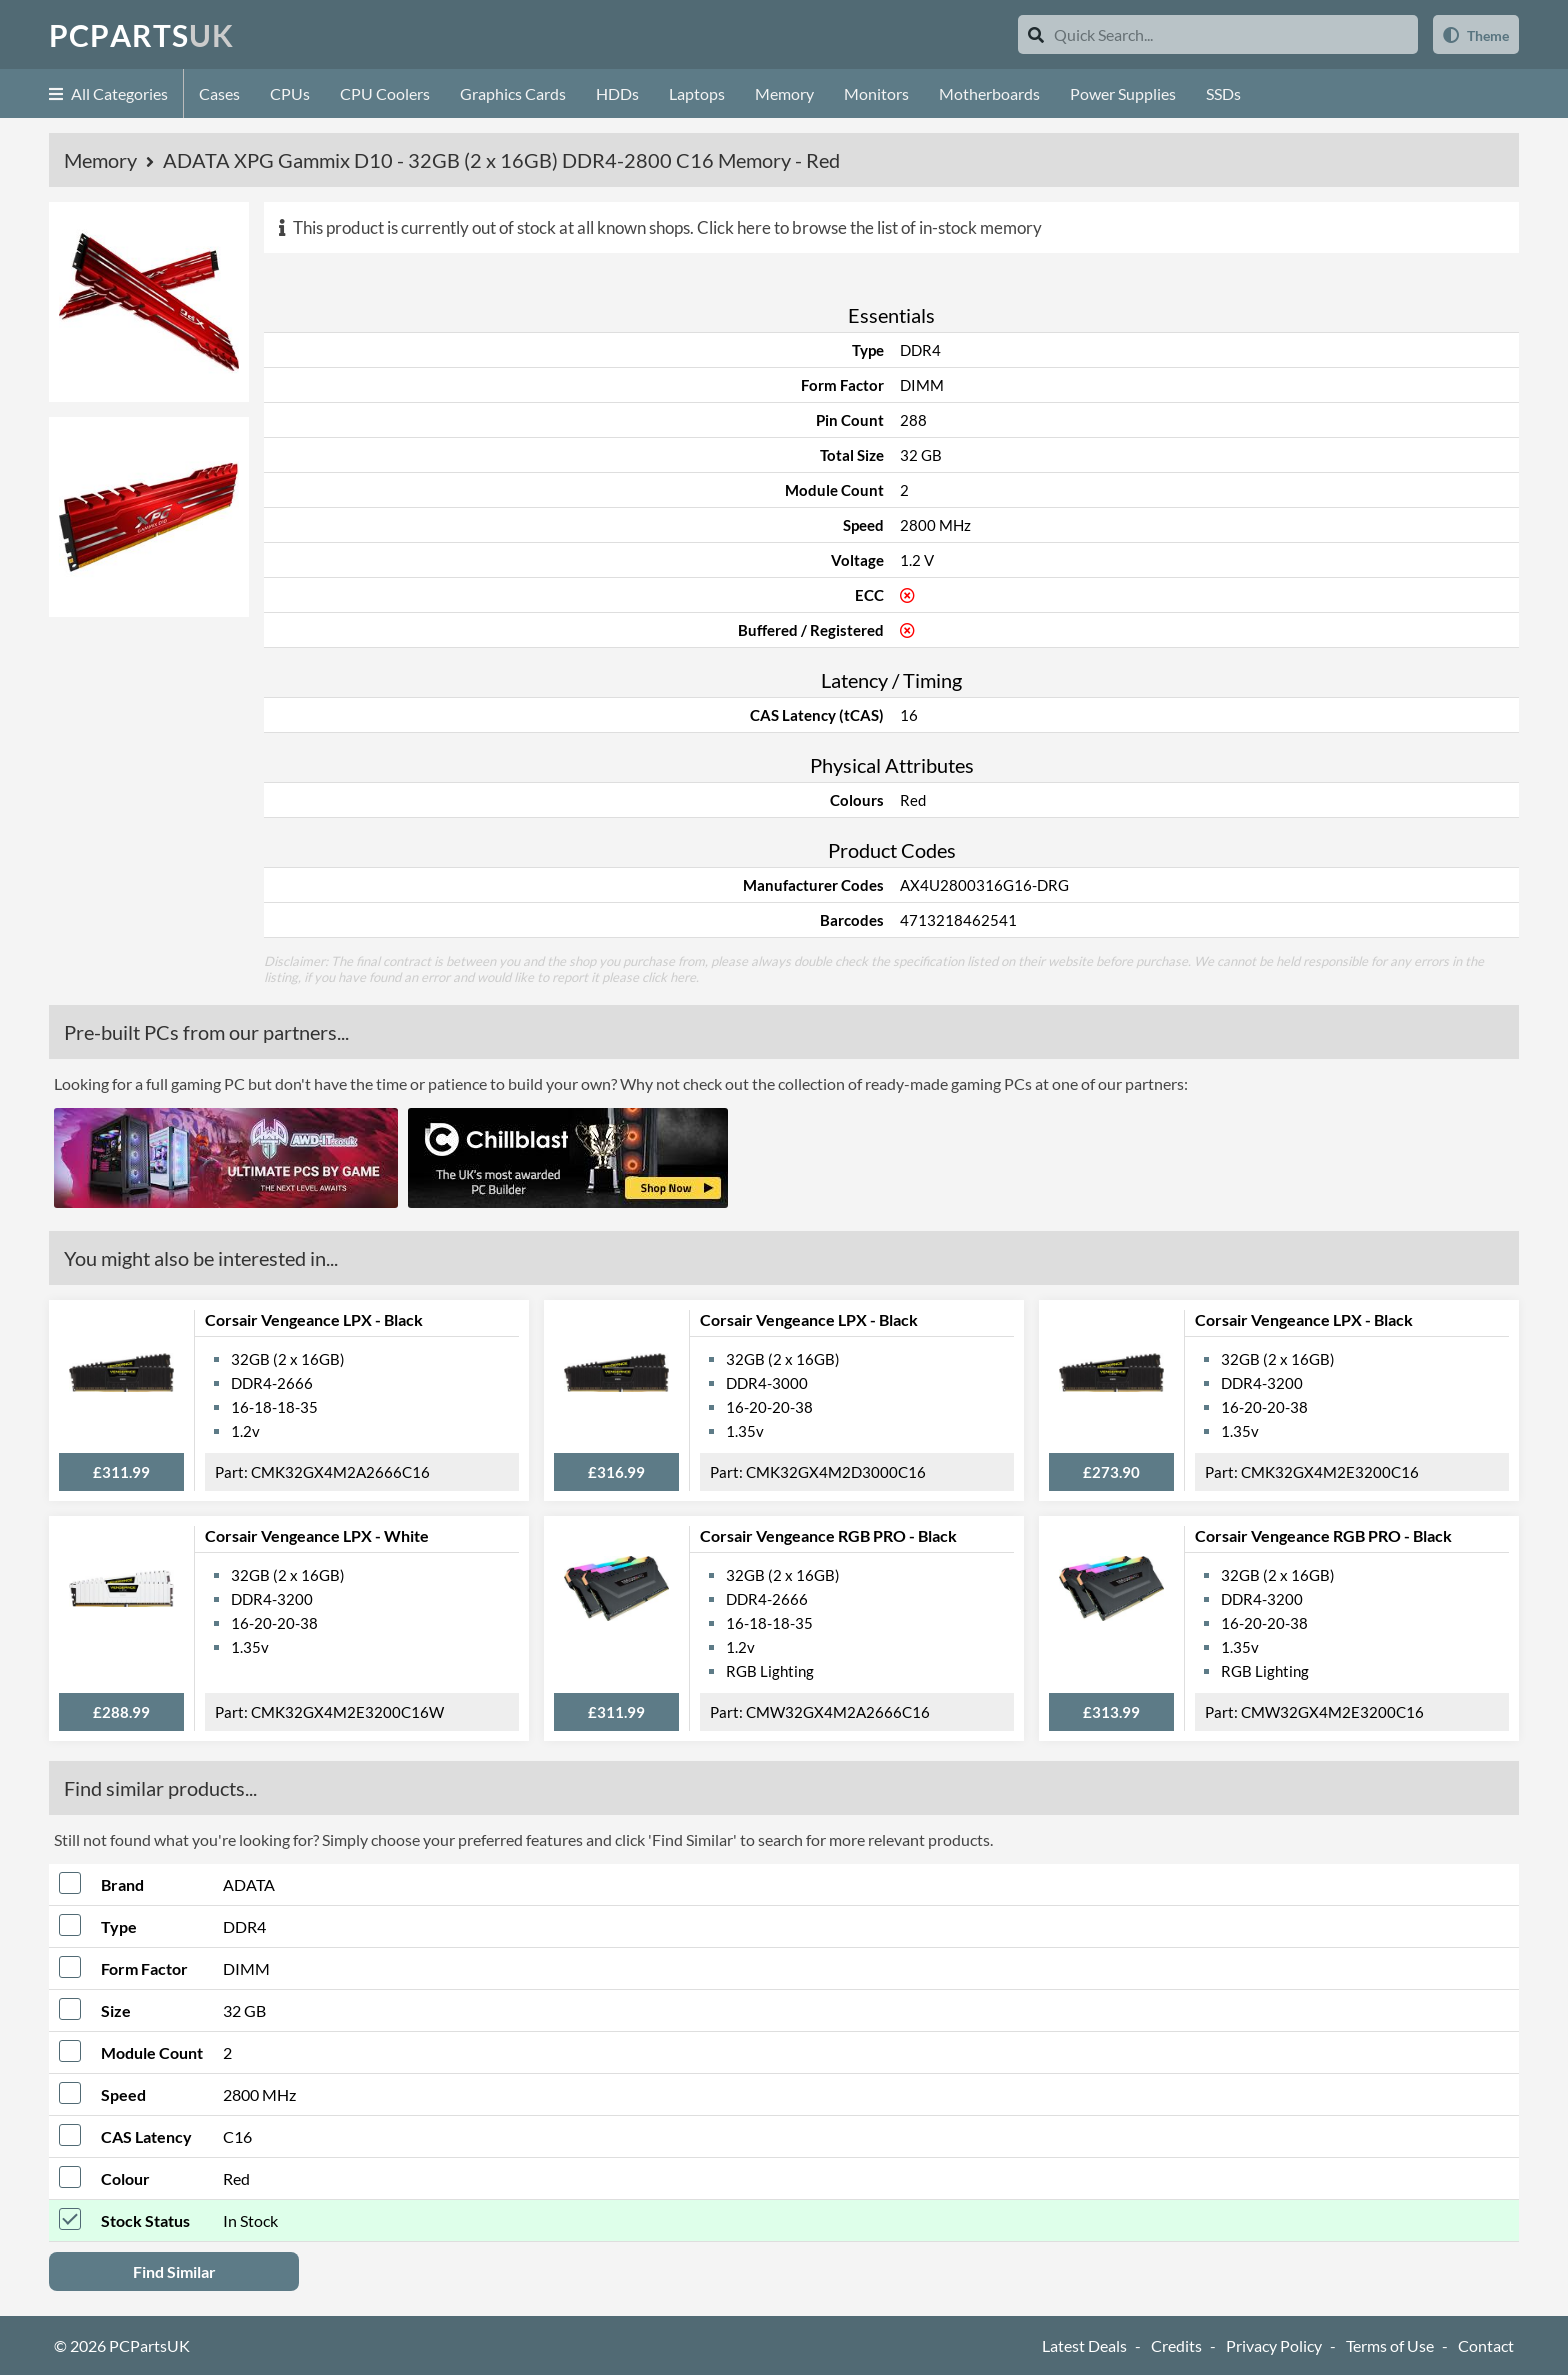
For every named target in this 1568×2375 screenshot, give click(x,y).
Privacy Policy (1274, 2345)
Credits (1176, 2345)
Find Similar (174, 2271)
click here (669, 977)
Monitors (876, 93)
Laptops (697, 93)
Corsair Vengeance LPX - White (317, 1535)
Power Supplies (1123, 93)
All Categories (108, 93)
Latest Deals (1084, 2345)
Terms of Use (1390, 2345)
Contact (1486, 2345)
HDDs (617, 93)
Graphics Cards (513, 93)
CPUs (290, 93)
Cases (219, 93)
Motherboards (989, 93)
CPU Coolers (385, 93)
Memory (784, 93)
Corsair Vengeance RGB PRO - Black (828, 1535)
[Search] (1036, 34)
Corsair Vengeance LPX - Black (314, 1319)
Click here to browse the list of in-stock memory (869, 227)
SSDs (1223, 93)
